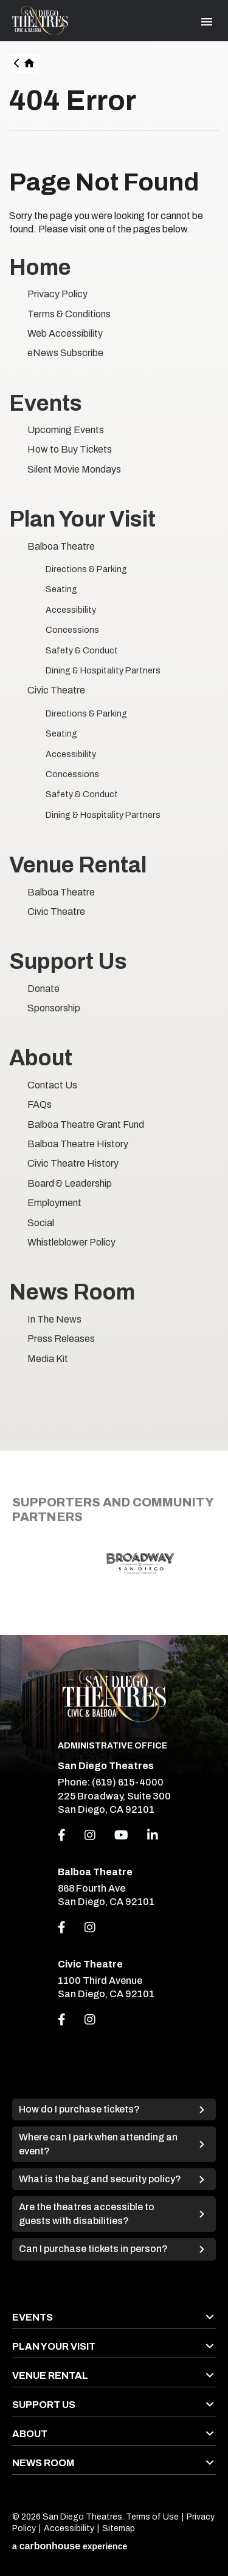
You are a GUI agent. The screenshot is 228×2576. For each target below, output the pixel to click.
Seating (61, 589)
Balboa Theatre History (77, 1144)
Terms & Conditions (69, 314)
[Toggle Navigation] (207, 22)
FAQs (39, 1104)
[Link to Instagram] (90, 1927)
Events (45, 403)
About (40, 1058)
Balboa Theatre (61, 546)
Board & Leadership (69, 1183)
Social (40, 1223)
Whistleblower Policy (71, 1242)
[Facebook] (62, 1835)
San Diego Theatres (40, 20)
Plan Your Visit (82, 519)
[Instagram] (90, 1835)
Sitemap (118, 2528)
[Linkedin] (152, 1835)
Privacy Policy (57, 294)
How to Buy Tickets (69, 449)
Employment (54, 1203)
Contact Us (52, 1085)
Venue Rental (78, 865)
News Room (72, 1292)
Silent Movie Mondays (74, 469)
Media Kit (47, 1359)
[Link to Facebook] (62, 1927)
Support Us (68, 961)
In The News (54, 1319)
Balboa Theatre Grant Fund (85, 1124)
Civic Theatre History (73, 1163)
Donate (43, 988)
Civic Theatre (56, 690)
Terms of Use (152, 2516)
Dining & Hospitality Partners (103, 670)
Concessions (72, 630)
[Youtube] (121, 1835)
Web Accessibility (65, 333)
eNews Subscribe (65, 353)
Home (30, 63)
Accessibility (71, 610)
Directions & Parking (86, 569)
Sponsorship (53, 1008)
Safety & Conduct (82, 650)
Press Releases (61, 1339)
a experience (69, 2546)
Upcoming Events (65, 430)
